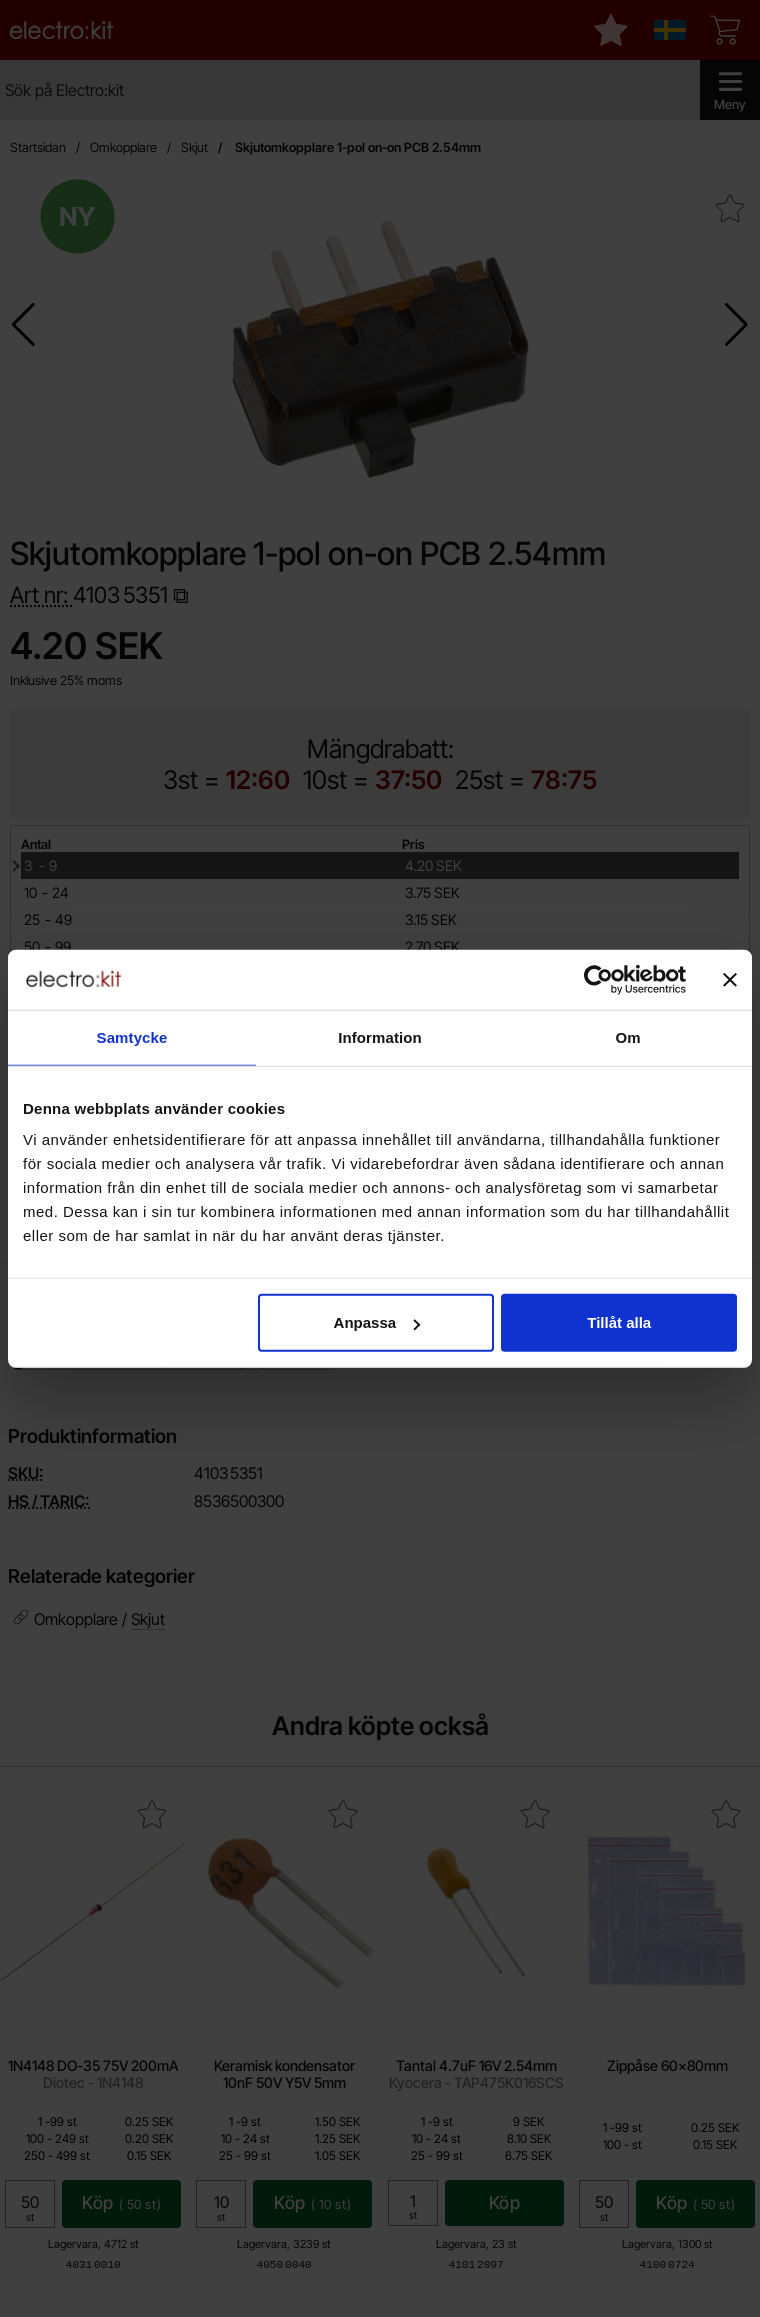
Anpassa (377, 1322)
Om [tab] (627, 1036)
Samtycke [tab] (132, 1036)
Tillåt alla (619, 1322)
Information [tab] (380, 1036)
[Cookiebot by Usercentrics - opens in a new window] (598, 979)
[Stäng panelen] (730, 979)
